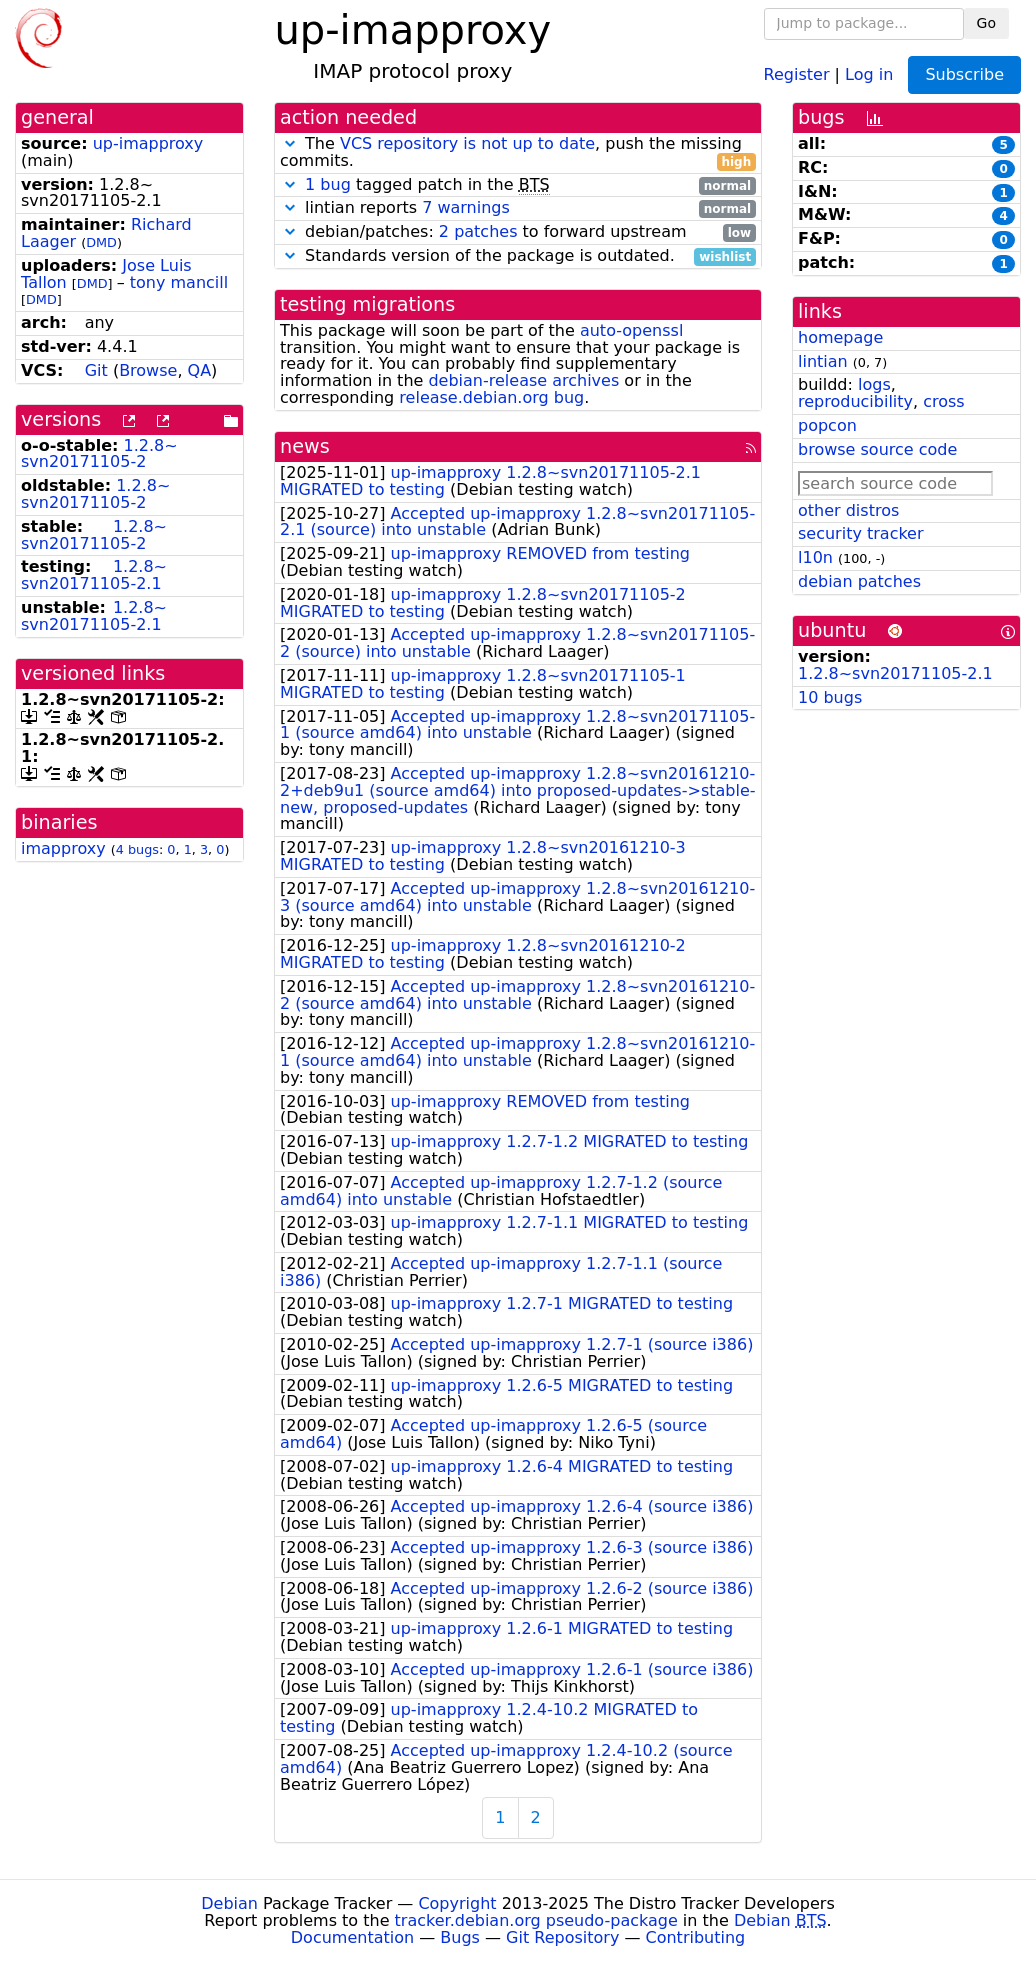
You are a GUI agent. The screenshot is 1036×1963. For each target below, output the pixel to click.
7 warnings (466, 207)
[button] (290, 143)
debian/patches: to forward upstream (518, 232)
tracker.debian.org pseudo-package (536, 1920)
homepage (840, 337)
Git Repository (562, 1937)
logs (874, 384)
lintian (823, 361)
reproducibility (855, 401)
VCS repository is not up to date (467, 143)
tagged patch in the (518, 185)
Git (96, 370)
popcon (827, 425)
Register (797, 73)
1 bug (328, 184)
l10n (815, 557)
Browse (148, 370)
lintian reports (518, 208)
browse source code (877, 449)
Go (986, 23)
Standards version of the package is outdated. (518, 256)
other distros (848, 510)
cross (943, 401)
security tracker (861, 533)
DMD (101, 242)
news (305, 446)
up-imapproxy (148, 143)
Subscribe (964, 74)
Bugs (460, 1937)
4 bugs (137, 849)
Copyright (457, 1903)
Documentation (352, 1937)
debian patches (859, 581)
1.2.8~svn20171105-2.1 (94, 575)
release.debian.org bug (491, 397)
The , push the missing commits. (518, 153)
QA (200, 370)
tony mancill (179, 282)
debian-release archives (523, 380)
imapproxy (63, 848)
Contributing (696, 1937)
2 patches (478, 231)
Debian (229, 1903)
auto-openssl (631, 330)
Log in (869, 73)
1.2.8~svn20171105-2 (99, 454)
